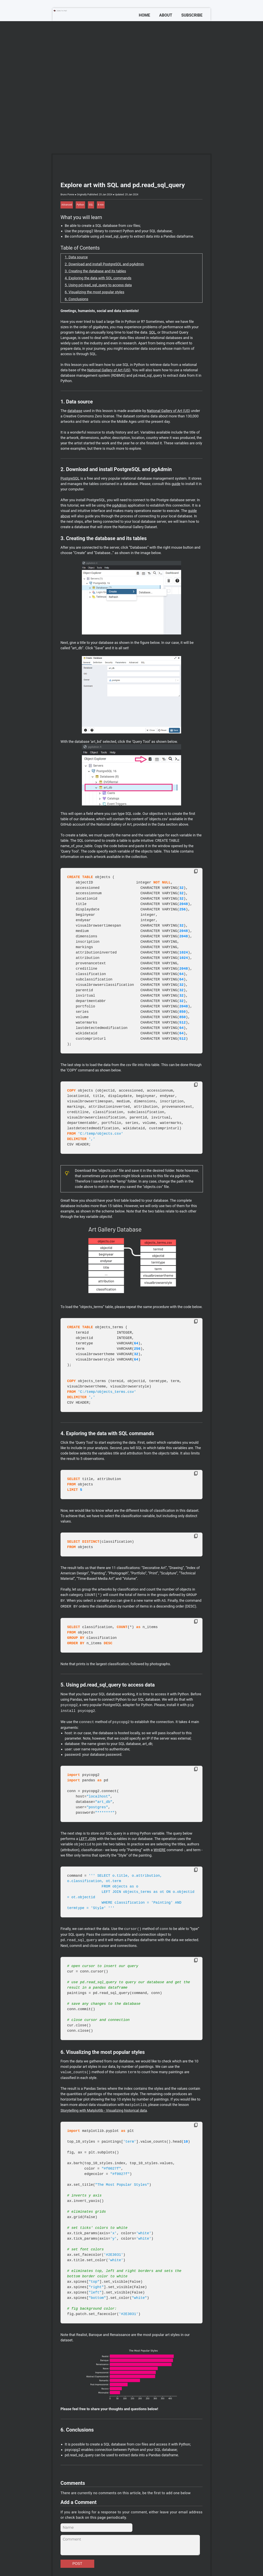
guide (176, 484)
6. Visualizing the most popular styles (94, 292)
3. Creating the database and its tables (95, 271)
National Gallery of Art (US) (108, 370)
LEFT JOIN (87, 1866)
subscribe (191, 15)
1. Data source (76, 257)
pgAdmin (119, 505)
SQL (152, 332)
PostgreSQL (70, 478)
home (144, 15)
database (74, 411)
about (165, 15)
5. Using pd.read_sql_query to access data (98, 285)
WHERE (160, 1877)
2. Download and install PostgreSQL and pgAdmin (104, 264)
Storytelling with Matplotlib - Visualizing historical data (104, 2144)
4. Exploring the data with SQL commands (98, 278)
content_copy (196, 871)
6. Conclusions (76, 299)
